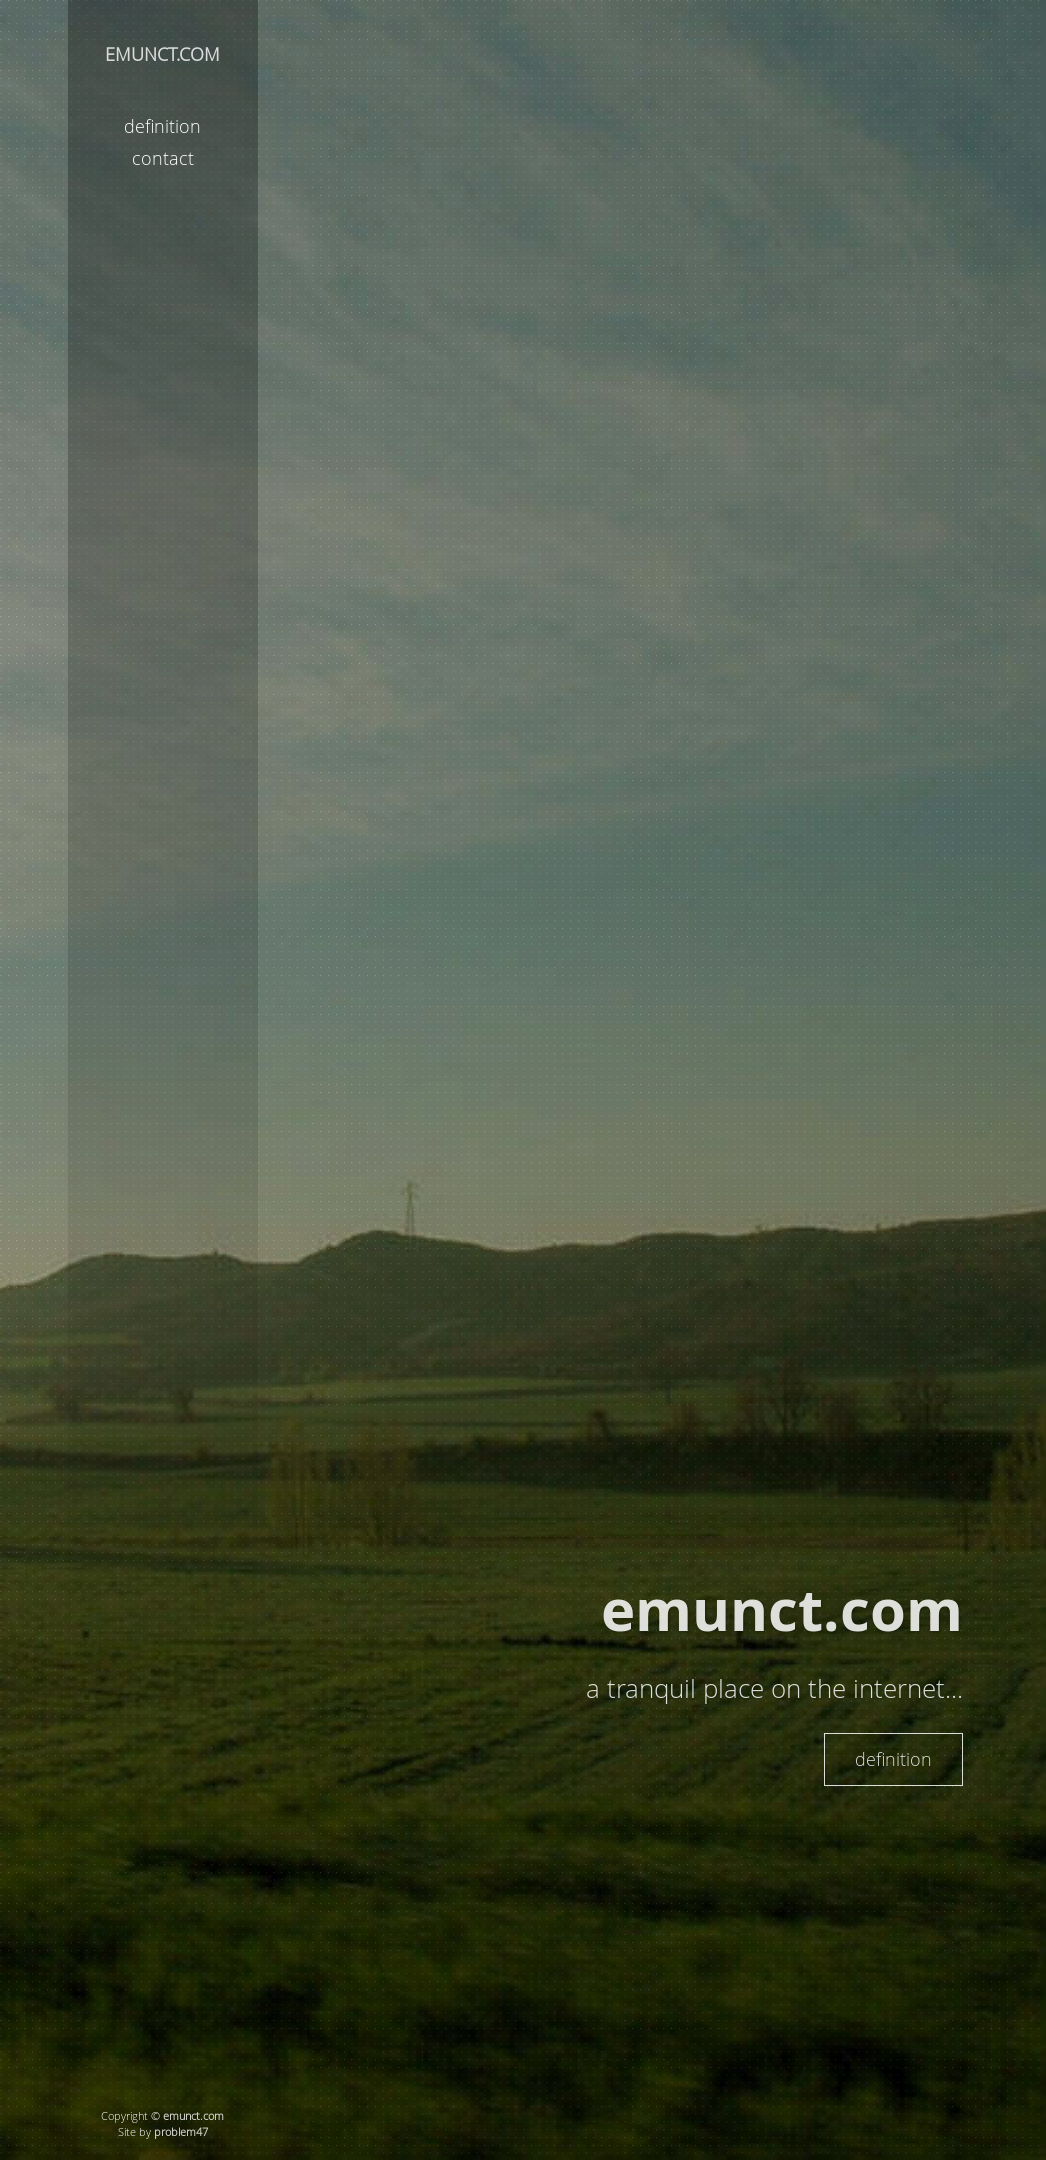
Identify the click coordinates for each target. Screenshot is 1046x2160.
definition (162, 126)
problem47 (181, 2132)
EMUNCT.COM (162, 54)
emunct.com (193, 2116)
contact (163, 158)
